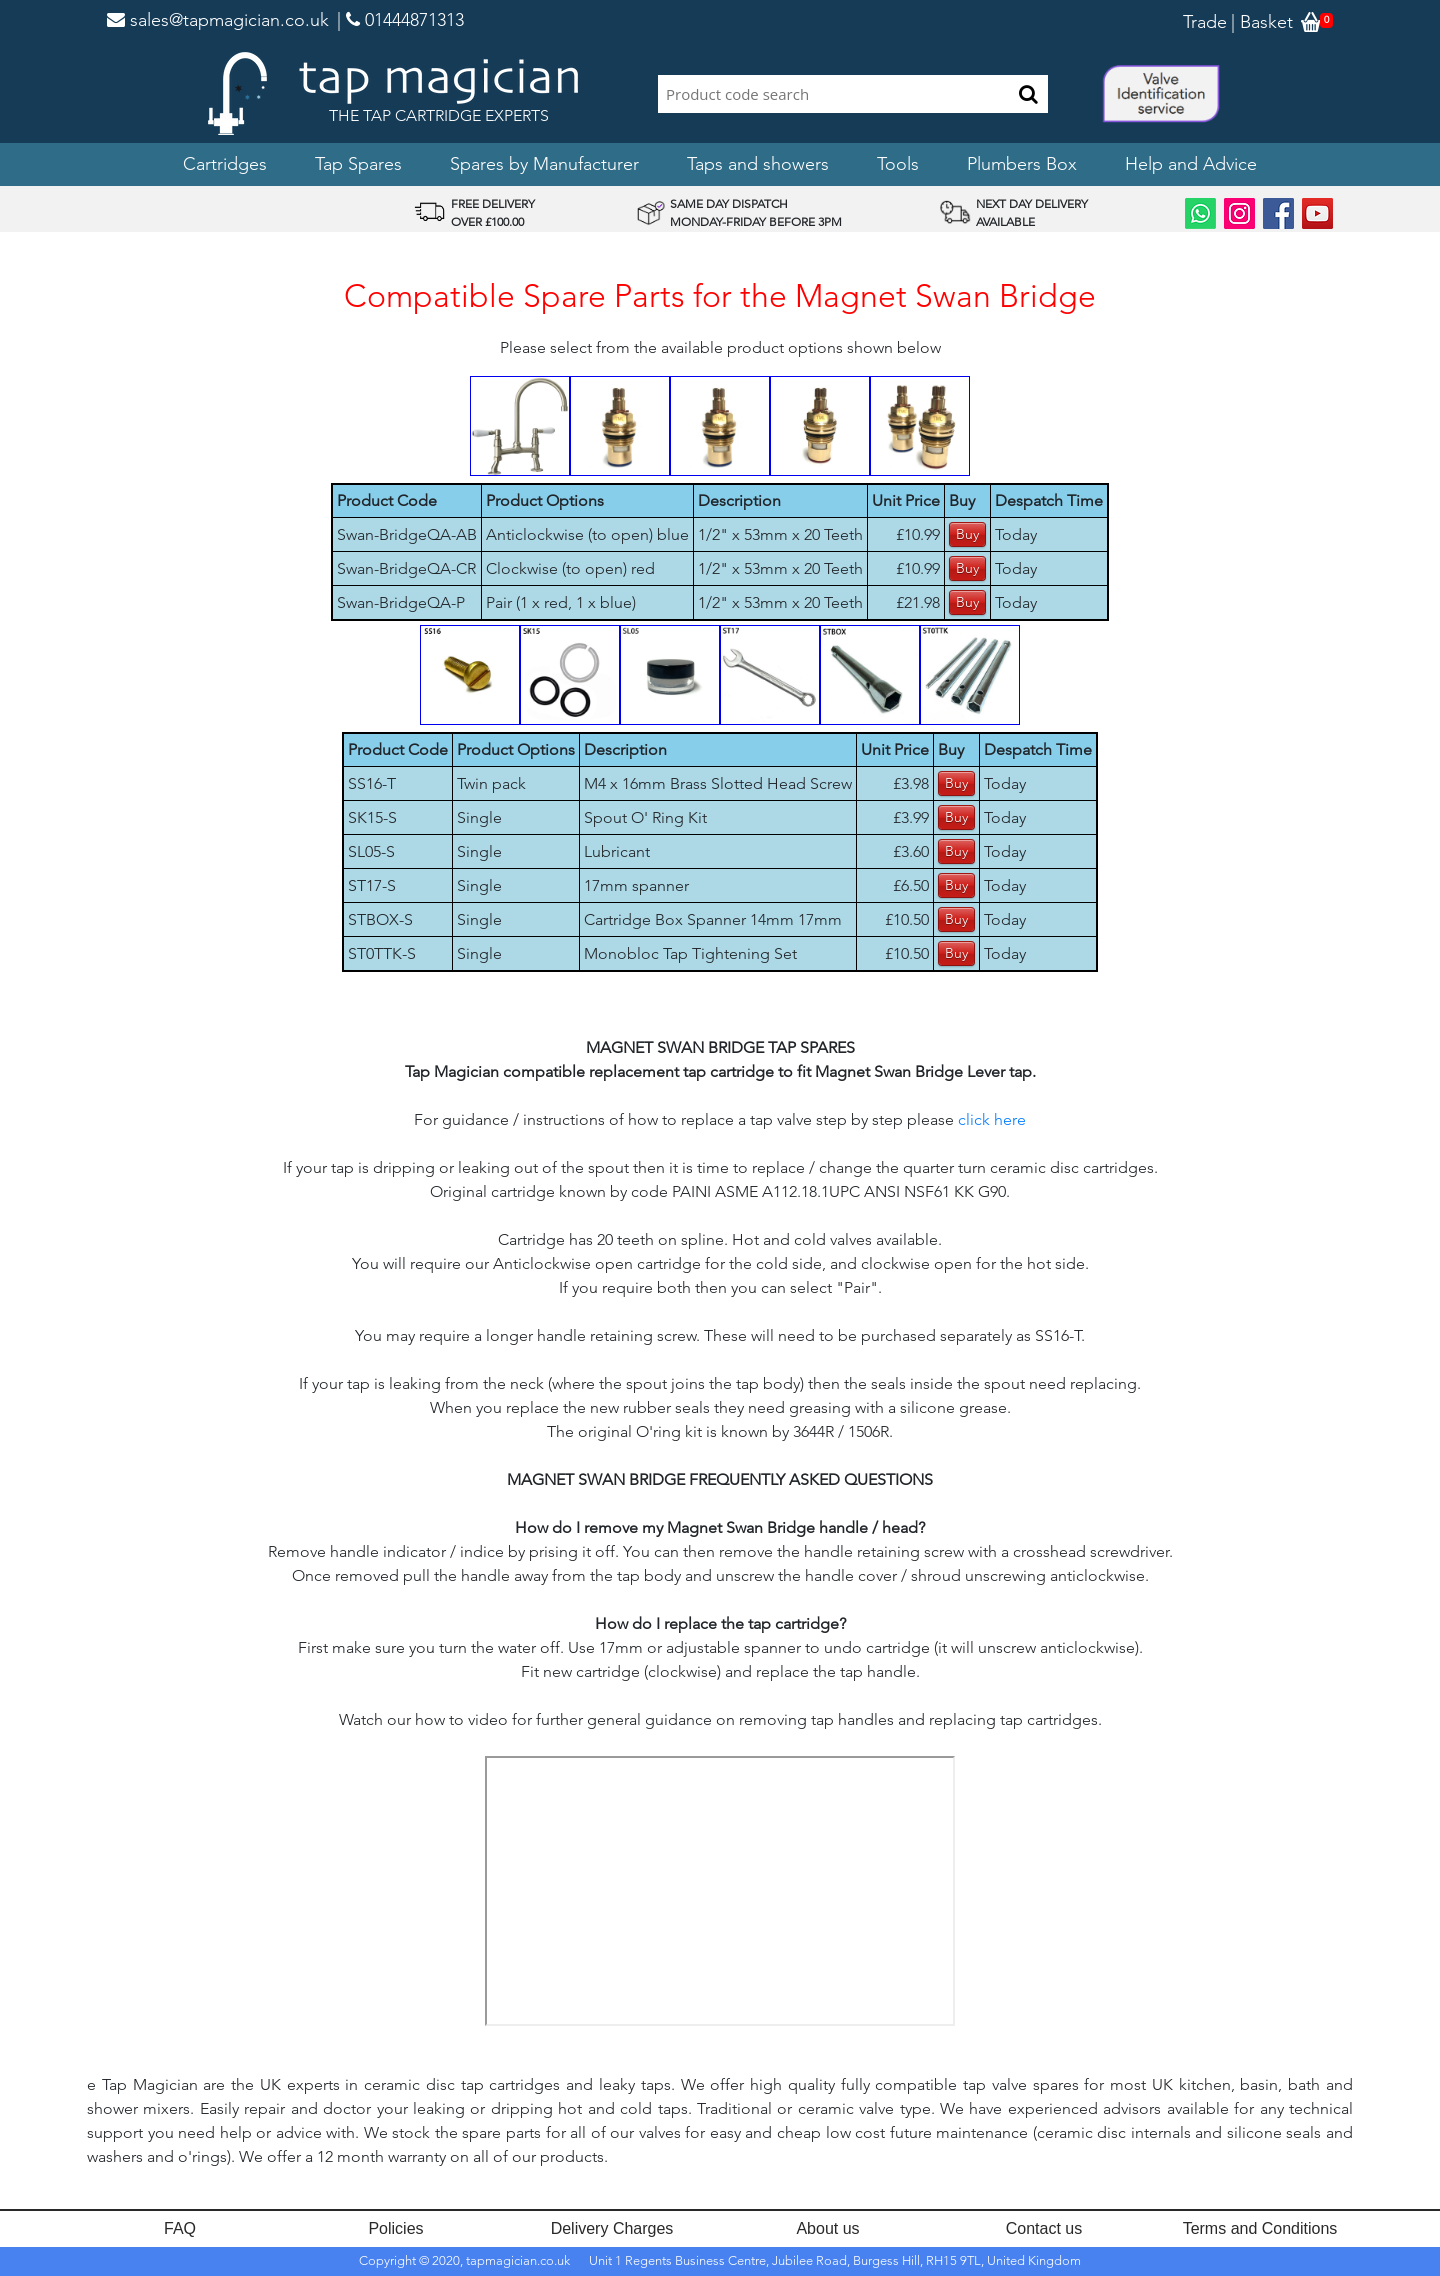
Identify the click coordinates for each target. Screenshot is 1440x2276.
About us (827, 2228)
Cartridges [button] (225, 164)
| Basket (1262, 22)
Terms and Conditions (1260, 2228)
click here (992, 1119)
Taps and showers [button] (758, 164)
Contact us (1044, 2228)
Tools (898, 164)
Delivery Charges (612, 2228)
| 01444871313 (400, 20)
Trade (1205, 22)
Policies (395, 2228)
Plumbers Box (1022, 164)
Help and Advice (1191, 164)
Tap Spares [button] (358, 164)
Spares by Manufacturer (544, 164)
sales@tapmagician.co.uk (218, 20)
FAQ (180, 2228)
